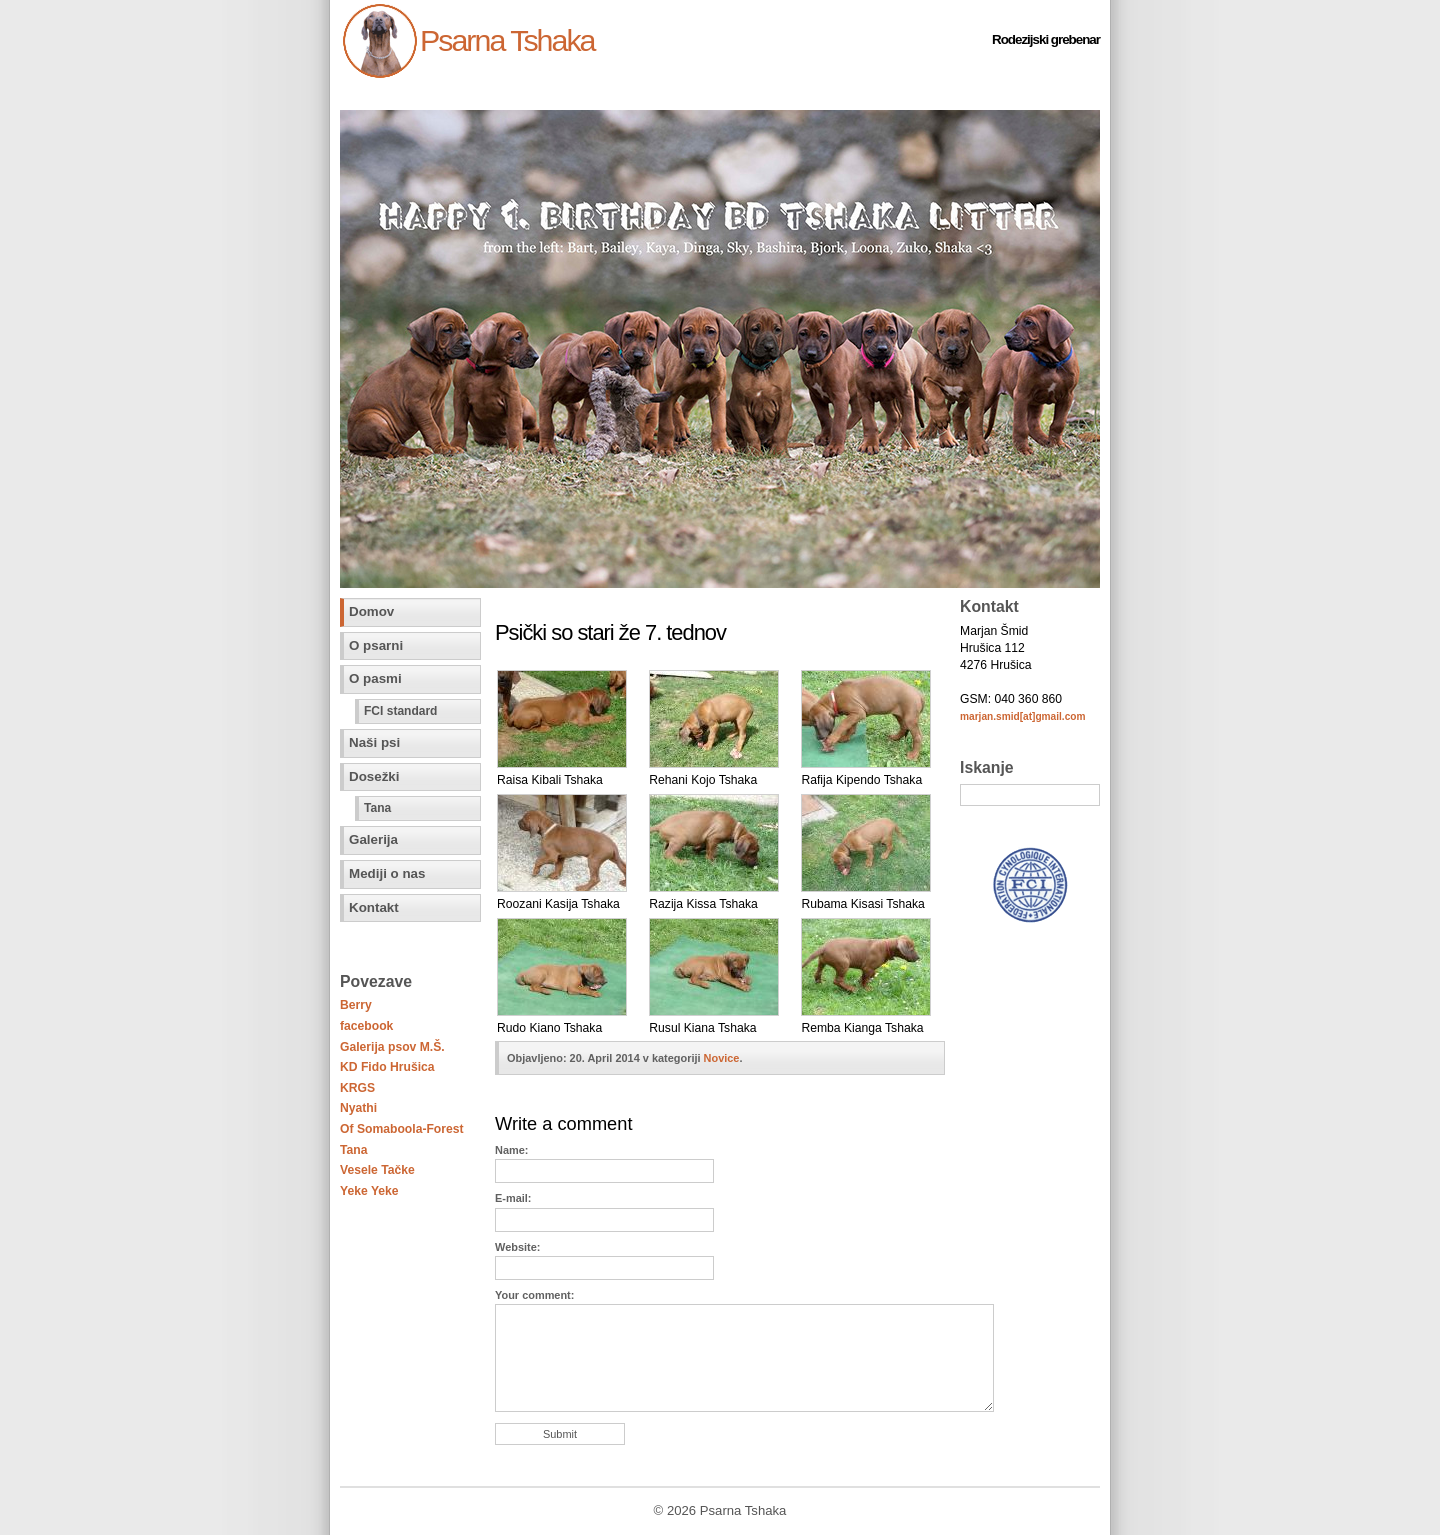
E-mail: (513, 1198)
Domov (371, 611)
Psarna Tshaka (507, 40)
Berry (356, 1005)
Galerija (373, 839)
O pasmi (375, 678)
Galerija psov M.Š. (392, 1047)
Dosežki (374, 776)
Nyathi (358, 1108)
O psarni (376, 645)
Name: (511, 1150)
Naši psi (374, 742)
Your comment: (534, 1295)
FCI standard (400, 711)
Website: (517, 1247)
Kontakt (374, 907)
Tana (377, 808)
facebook (366, 1026)
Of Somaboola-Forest (402, 1129)
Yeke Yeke (369, 1191)
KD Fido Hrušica (387, 1067)
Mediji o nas (387, 873)
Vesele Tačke (377, 1170)
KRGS (357, 1088)
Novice (722, 1058)
